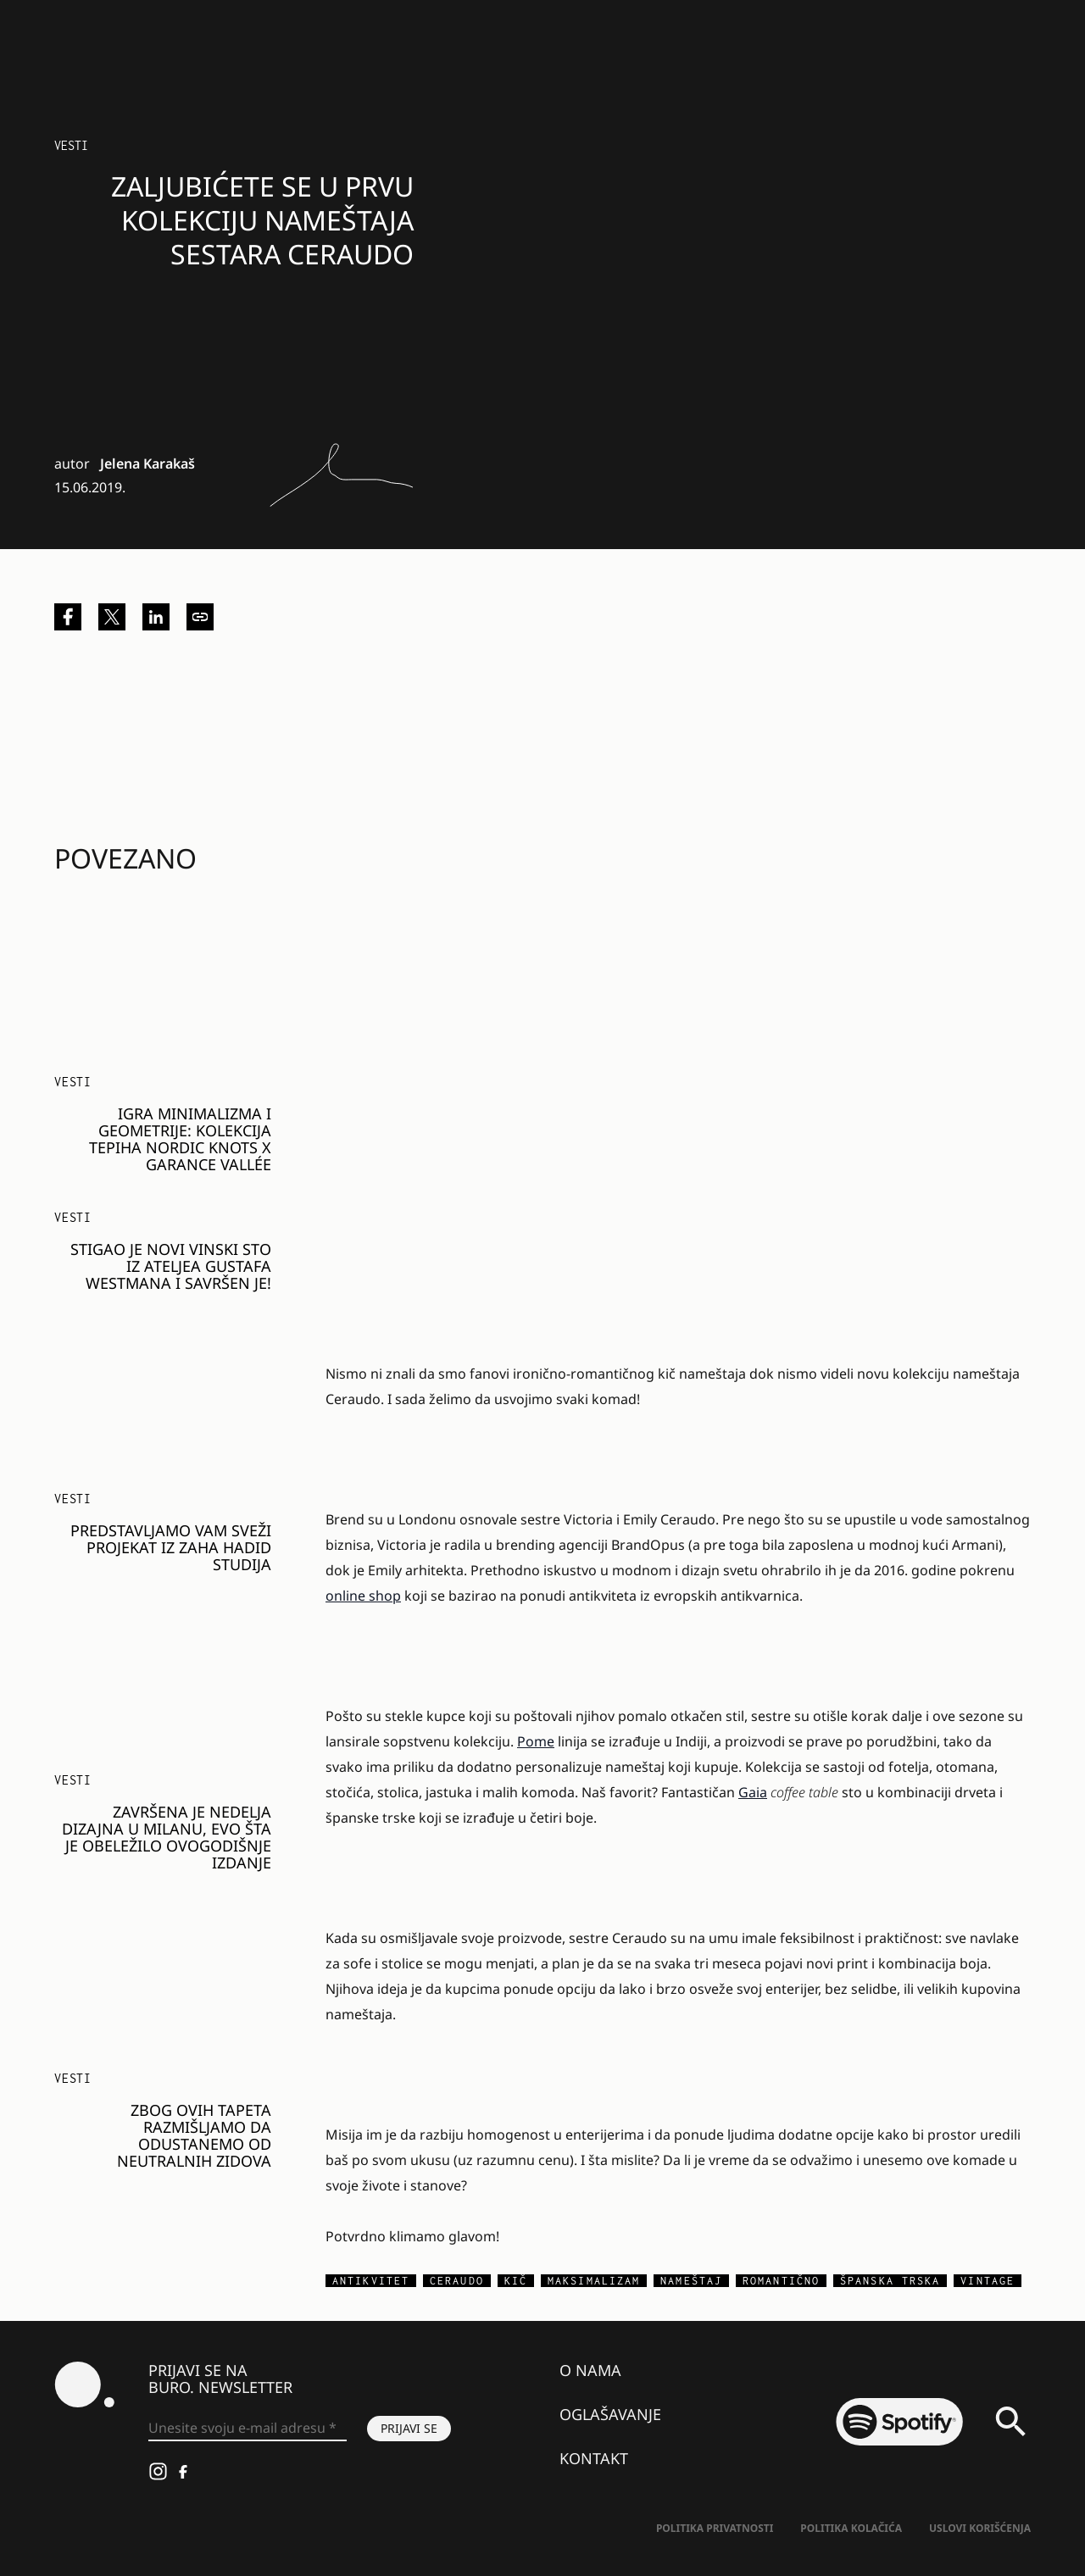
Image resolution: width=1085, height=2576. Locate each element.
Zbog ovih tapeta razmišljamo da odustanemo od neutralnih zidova (194, 2135)
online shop (363, 1595)
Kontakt (593, 2458)
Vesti (71, 145)
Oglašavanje (610, 2414)
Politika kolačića (851, 2528)
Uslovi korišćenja (980, 2528)
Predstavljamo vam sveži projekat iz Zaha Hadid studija (170, 1547)
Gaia (752, 1792)
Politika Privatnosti (714, 2528)
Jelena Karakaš (147, 463)
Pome (535, 1741)
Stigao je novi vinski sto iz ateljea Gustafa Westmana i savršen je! (170, 1266)
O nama (590, 2370)
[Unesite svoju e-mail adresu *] (247, 2428)
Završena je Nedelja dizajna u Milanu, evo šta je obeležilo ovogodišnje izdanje (166, 1837)
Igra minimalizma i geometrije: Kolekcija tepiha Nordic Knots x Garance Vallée (180, 1138)
